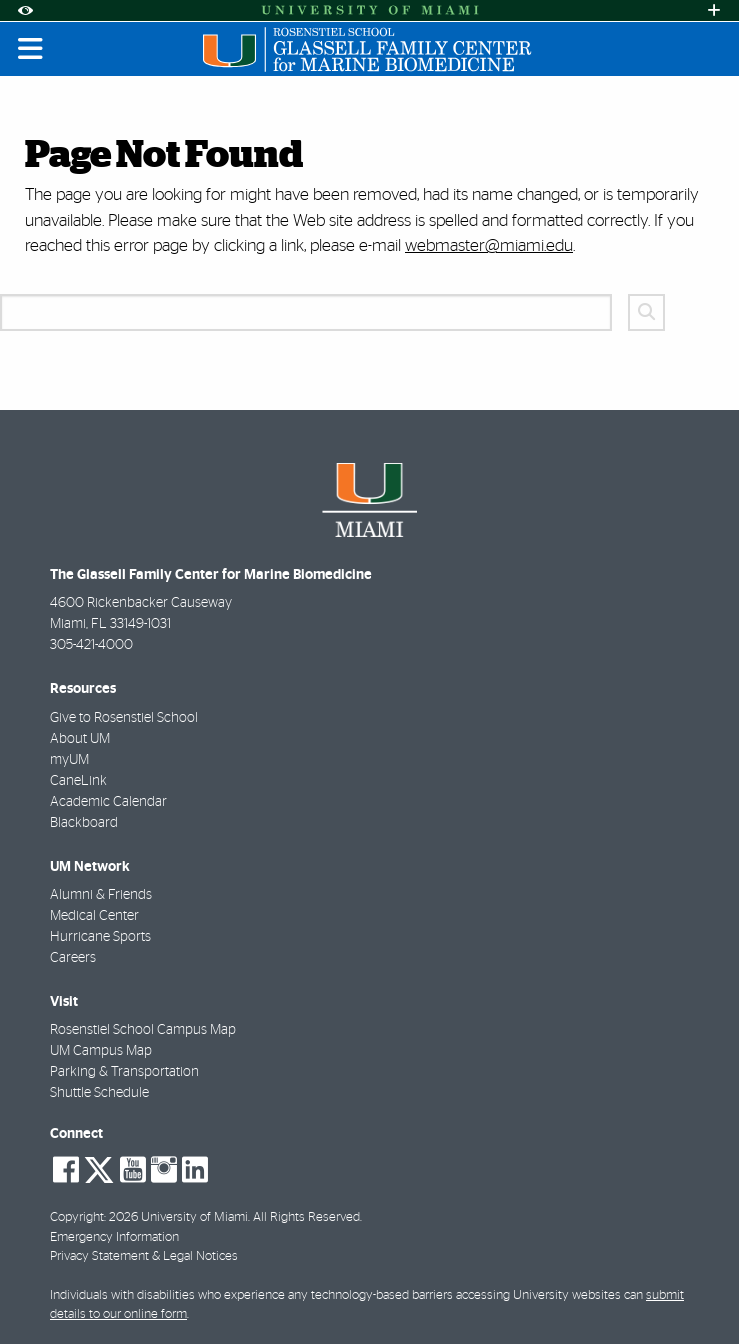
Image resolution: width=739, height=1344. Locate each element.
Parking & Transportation (124, 1072)
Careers (73, 958)
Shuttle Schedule (99, 1093)
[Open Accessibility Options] (25, 10)
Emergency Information (114, 1237)
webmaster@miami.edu (489, 245)
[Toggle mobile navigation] (31, 49)
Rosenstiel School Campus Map (143, 1030)
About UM (80, 739)
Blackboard (84, 823)
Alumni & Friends (101, 895)
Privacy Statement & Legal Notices (144, 1256)
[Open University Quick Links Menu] (714, 10)
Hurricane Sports (100, 937)
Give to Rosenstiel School (124, 718)
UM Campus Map (101, 1051)
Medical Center (94, 916)
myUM (69, 760)
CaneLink (78, 781)
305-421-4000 (91, 645)
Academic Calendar (108, 802)
